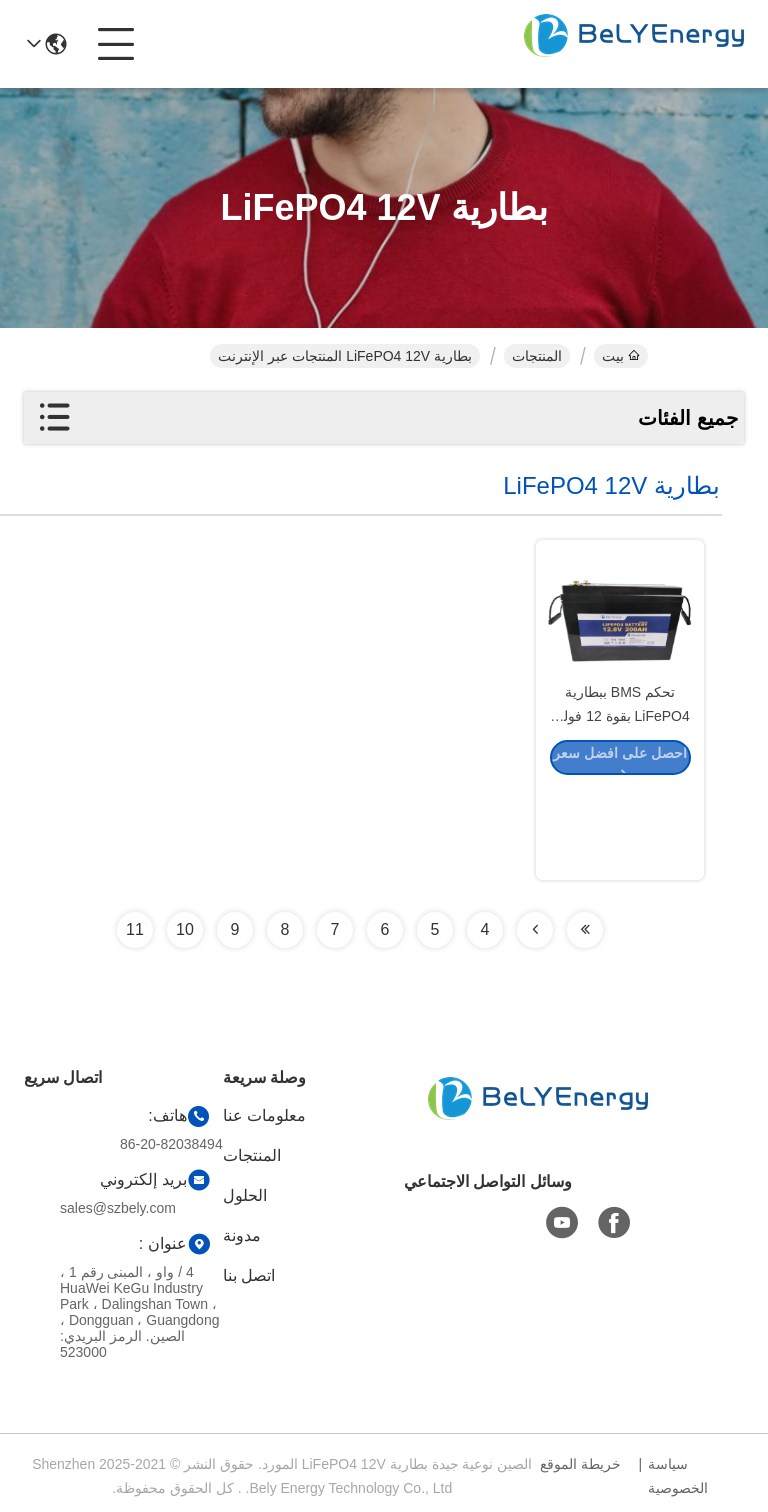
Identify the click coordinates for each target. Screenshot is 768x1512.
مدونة (242, 1235)
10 (185, 929)
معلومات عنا (264, 1115)
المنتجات (537, 356)
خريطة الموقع (580, 1464)
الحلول (245, 1195)
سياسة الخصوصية (678, 1476)
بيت (621, 356)
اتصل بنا (249, 1275)
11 (135, 929)
